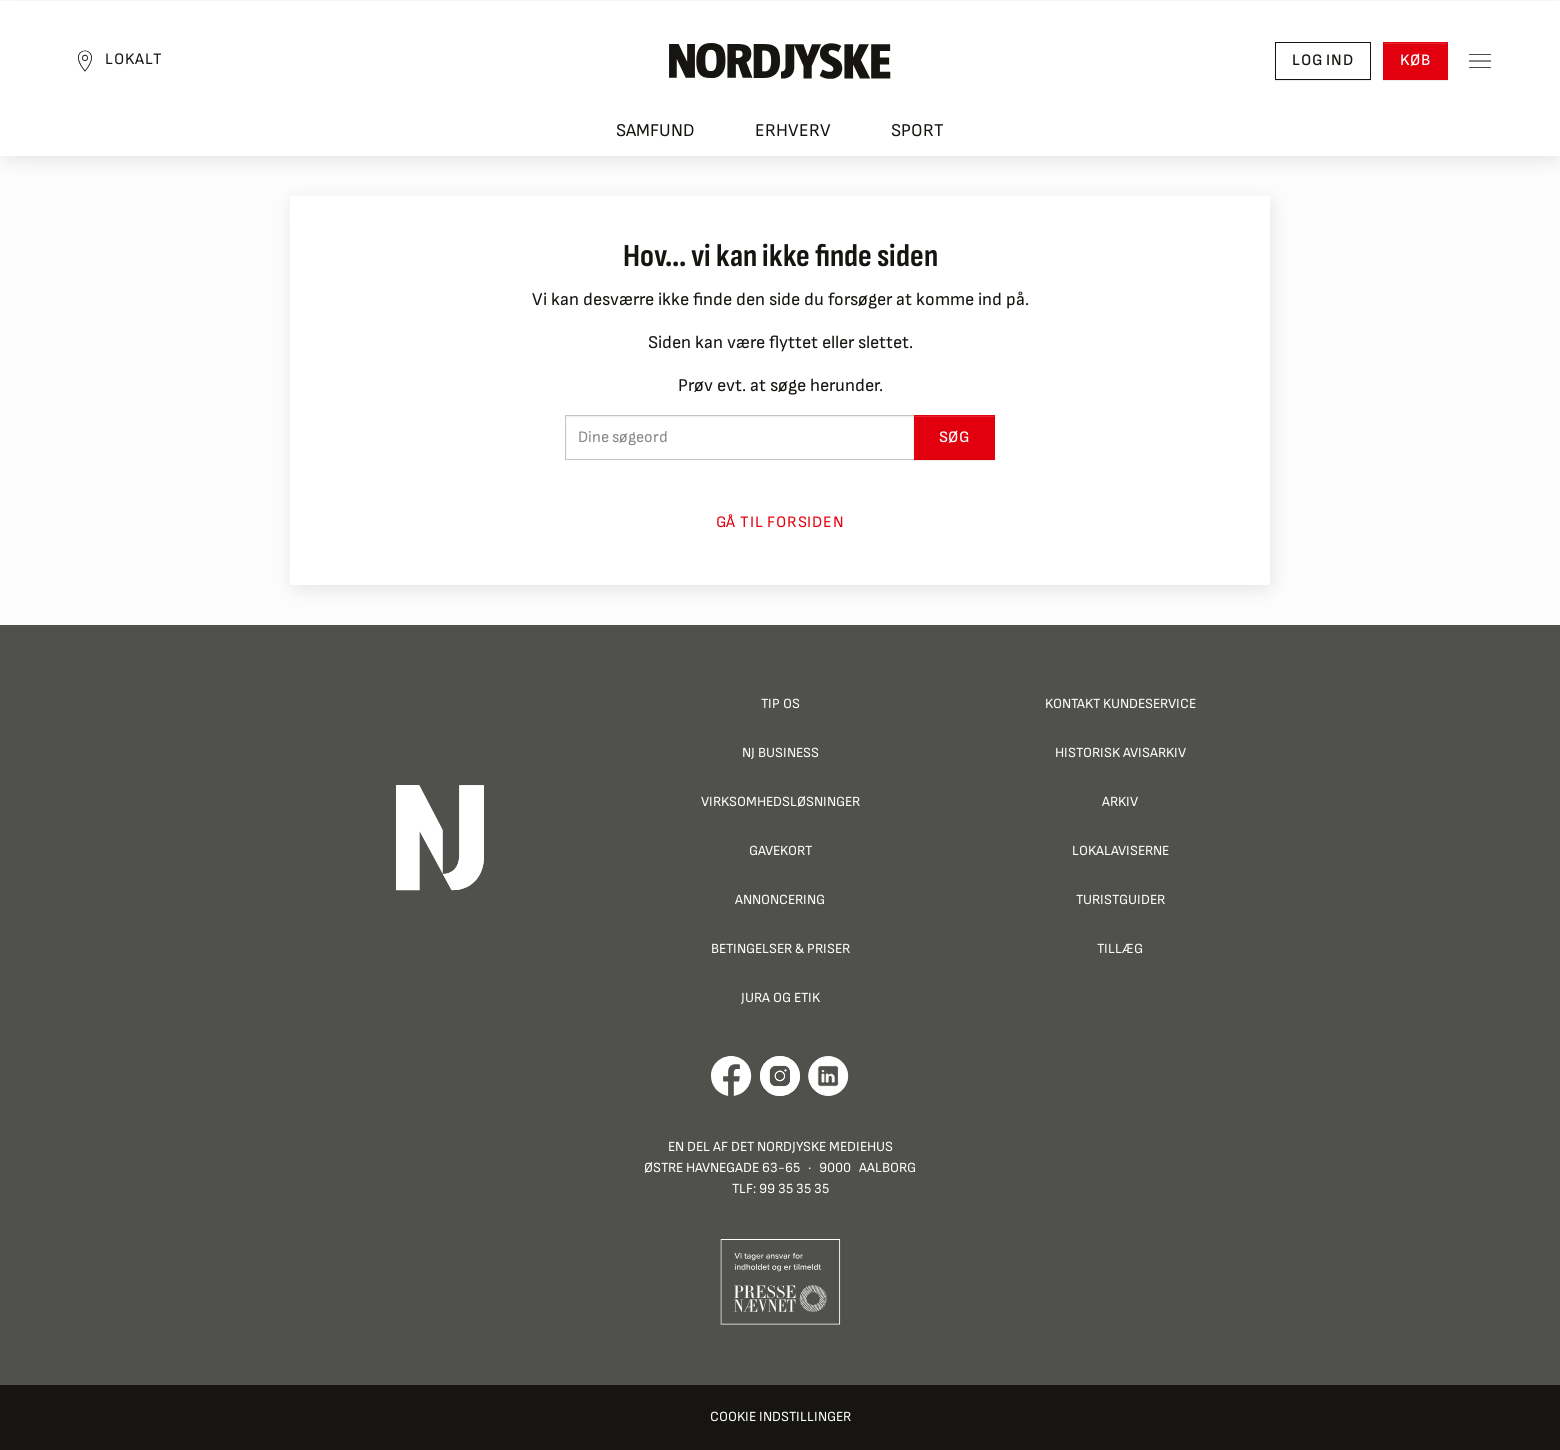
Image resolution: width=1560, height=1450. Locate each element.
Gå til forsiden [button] (780, 522)
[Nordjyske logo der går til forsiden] (780, 61)
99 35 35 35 (794, 1188)
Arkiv (1120, 801)
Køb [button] (1415, 60)
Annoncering (780, 899)
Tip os (780, 703)
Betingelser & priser (780, 948)
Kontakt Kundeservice (1120, 703)
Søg (954, 437)
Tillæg (1120, 948)
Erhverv (793, 130)
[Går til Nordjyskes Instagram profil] (780, 1076)
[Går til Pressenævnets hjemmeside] (780, 1280)
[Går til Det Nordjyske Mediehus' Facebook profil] (731, 1076)
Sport (917, 130)
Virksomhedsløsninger (780, 801)
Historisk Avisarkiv (1120, 752)
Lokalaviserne (1120, 850)
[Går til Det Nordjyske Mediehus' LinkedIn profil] (828, 1076)
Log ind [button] (1323, 60)
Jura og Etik (780, 997)
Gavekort (780, 850)
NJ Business (780, 752)
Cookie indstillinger (780, 1416)
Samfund (655, 130)
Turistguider (1120, 899)
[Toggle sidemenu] (1480, 61)
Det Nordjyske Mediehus (812, 1146)
